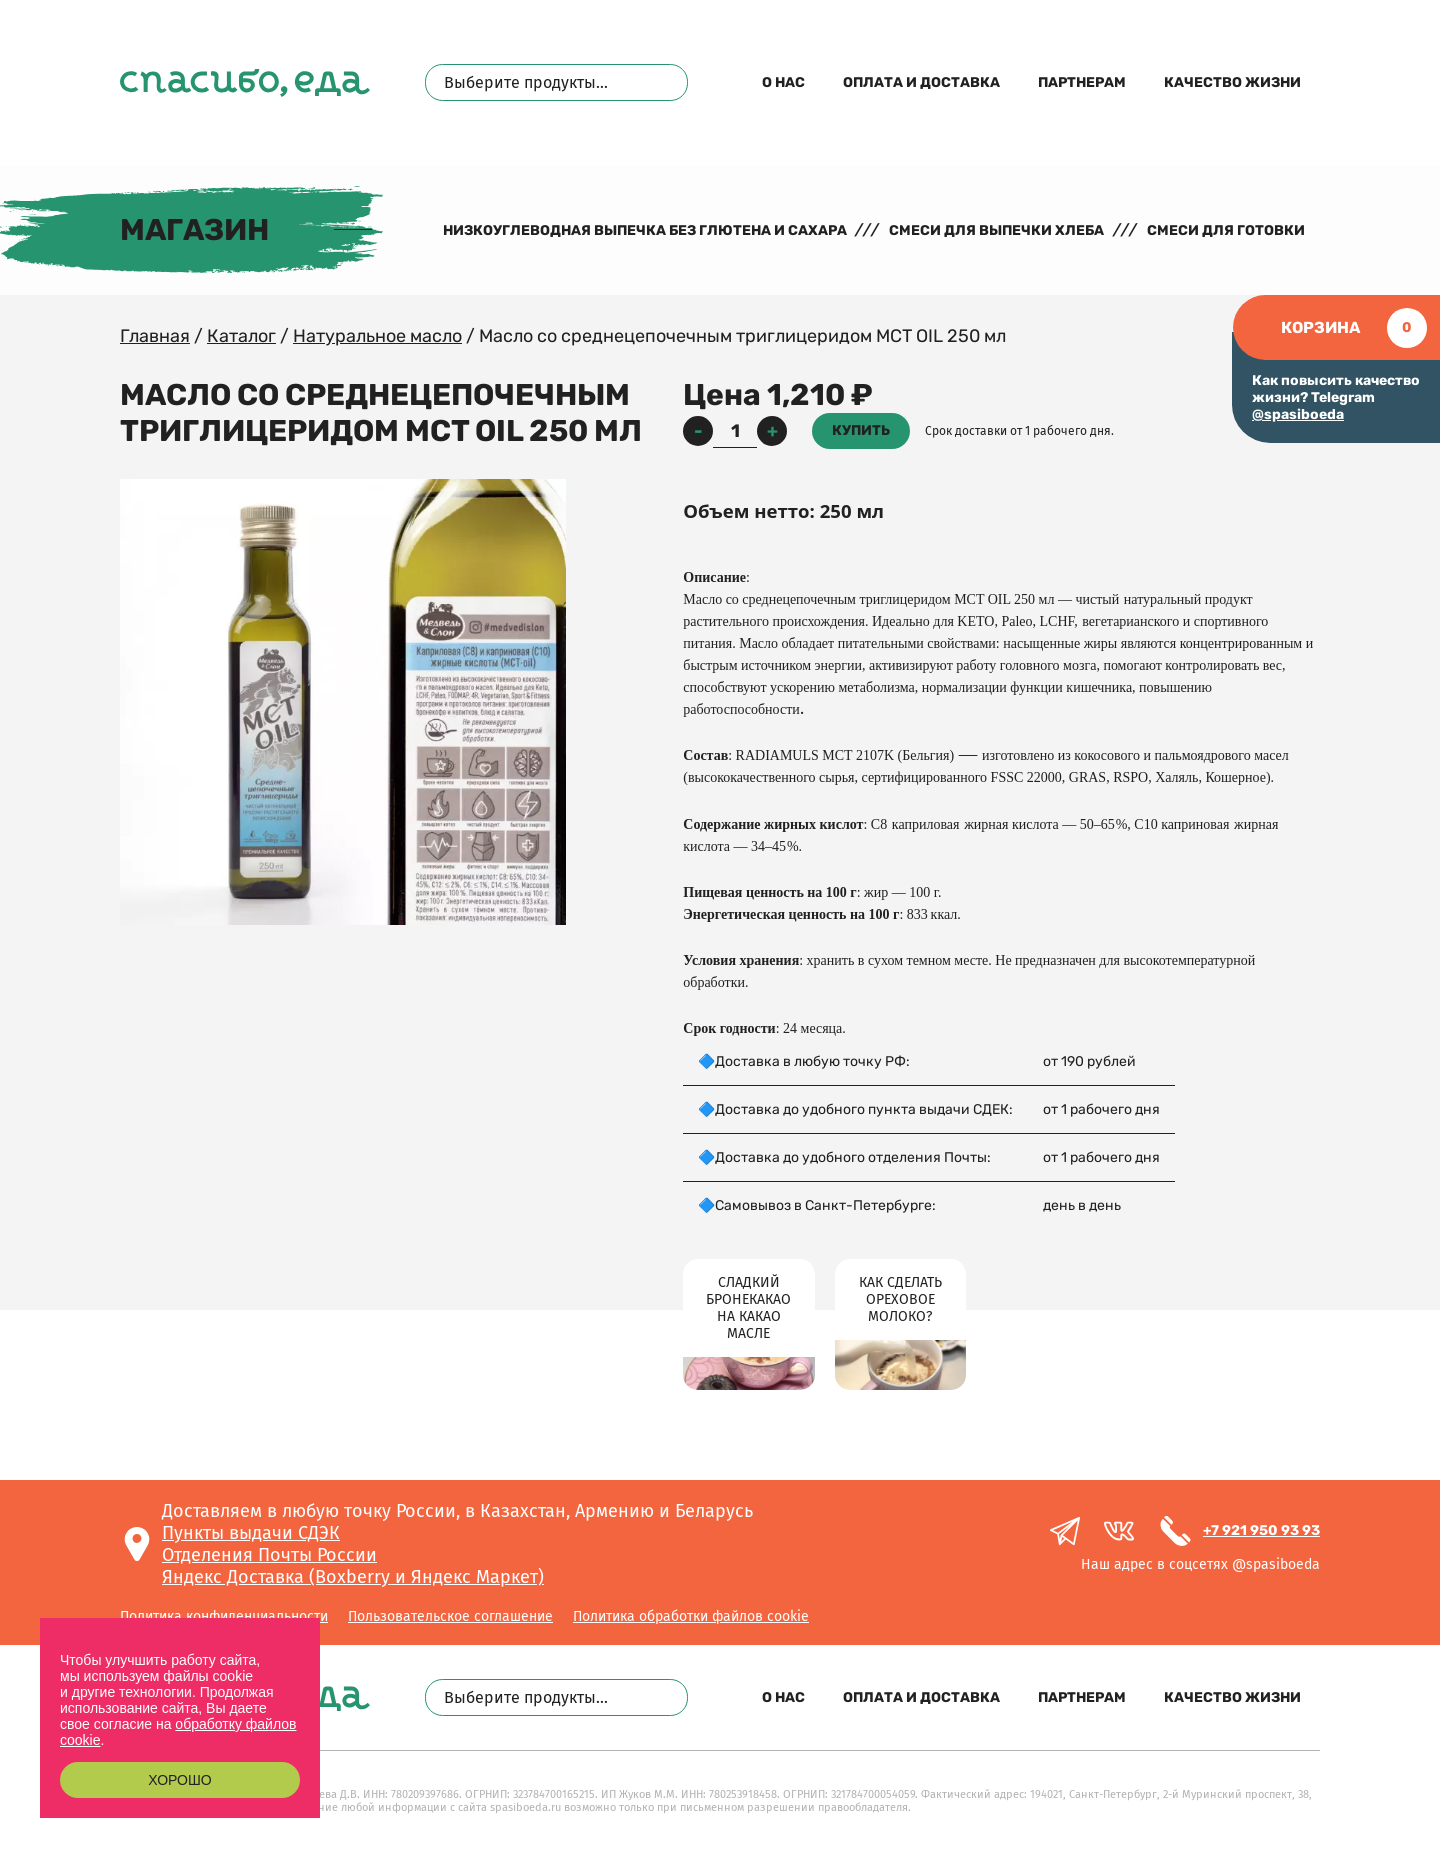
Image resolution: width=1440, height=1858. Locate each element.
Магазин (194, 230)
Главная (155, 336)
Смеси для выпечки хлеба (996, 230)
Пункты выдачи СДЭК (251, 1533)
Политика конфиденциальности (224, 1616)
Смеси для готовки (1226, 230)
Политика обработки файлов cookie (691, 1616)
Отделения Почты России (269, 1555)
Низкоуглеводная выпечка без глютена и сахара (645, 230)
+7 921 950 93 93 (1261, 1530)
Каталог (241, 336)
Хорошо (179, 1780)
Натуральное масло (377, 336)
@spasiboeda (1298, 414)
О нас (783, 82)
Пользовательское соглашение (450, 1616)
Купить (861, 430)
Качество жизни (1232, 82)
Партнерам (1082, 82)
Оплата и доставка (921, 82)
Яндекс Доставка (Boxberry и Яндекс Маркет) (353, 1577)
